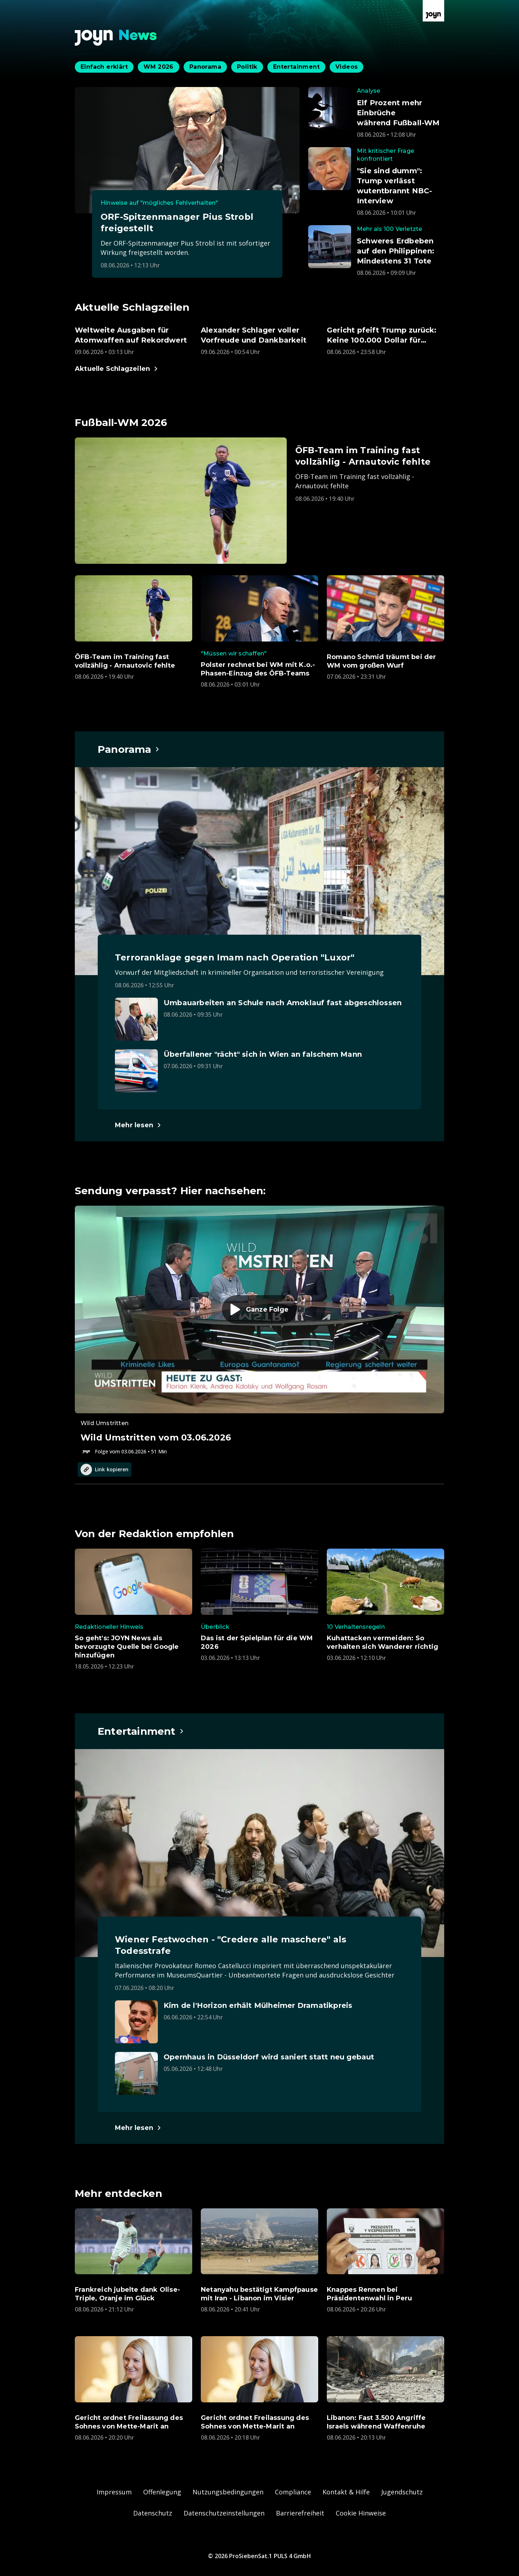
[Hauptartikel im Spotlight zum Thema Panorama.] (129, 749)
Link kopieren (104, 1469)
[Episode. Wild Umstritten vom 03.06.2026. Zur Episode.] (259, 1331)
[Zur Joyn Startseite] (433, 10)
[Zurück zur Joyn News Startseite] (116, 38)
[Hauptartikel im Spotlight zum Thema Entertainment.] (141, 1731)
